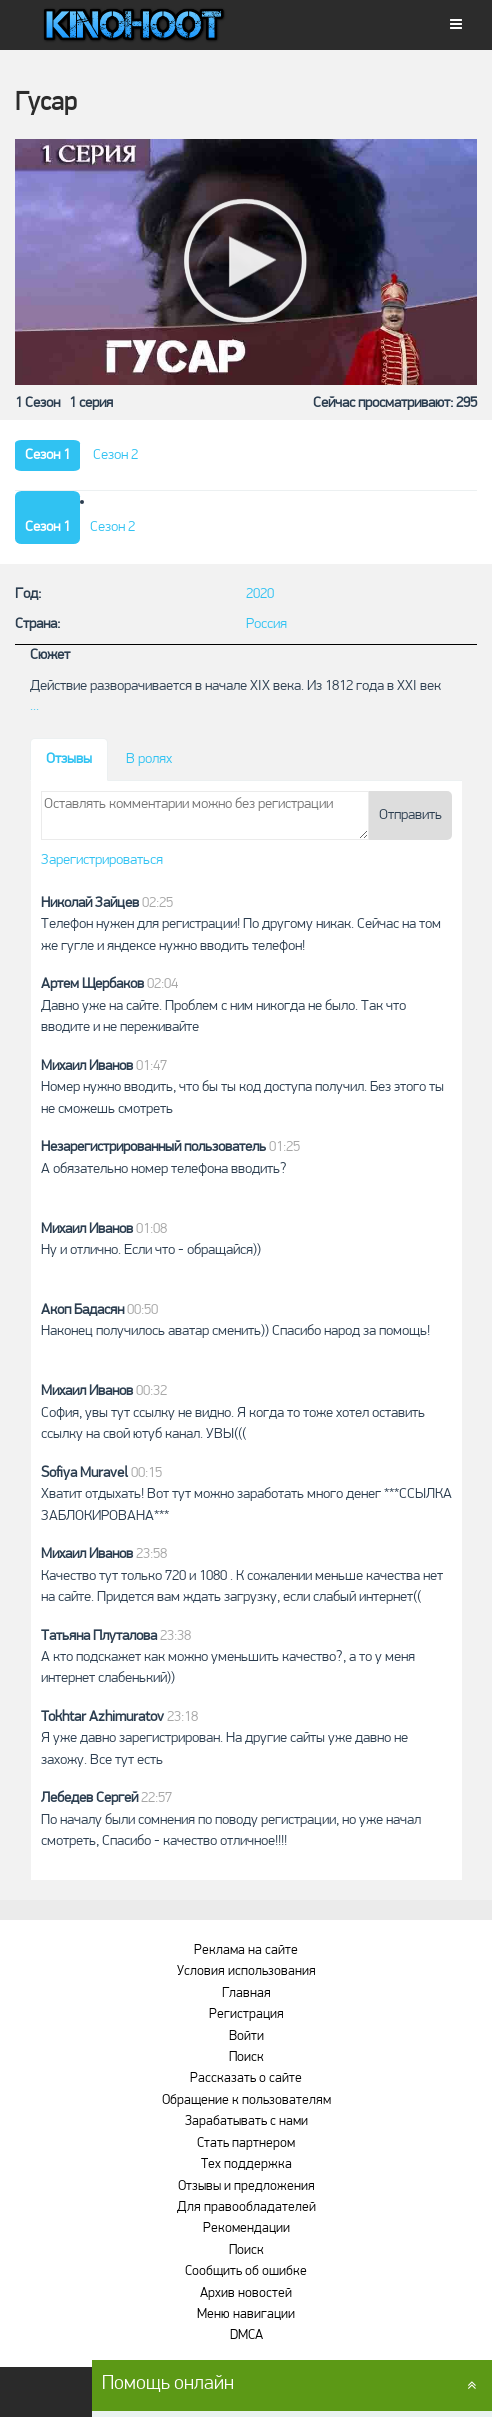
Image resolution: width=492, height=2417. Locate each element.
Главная (246, 1993)
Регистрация (246, 2014)
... (34, 706)
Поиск (246, 2057)
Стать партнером (246, 2143)
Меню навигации (246, 2314)
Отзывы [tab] (69, 759)
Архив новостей (246, 2293)
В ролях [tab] (149, 759)
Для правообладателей (246, 2207)
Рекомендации (246, 2228)
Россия (266, 624)
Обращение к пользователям (246, 2100)
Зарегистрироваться (102, 860)
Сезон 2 (115, 455)
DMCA (246, 2335)
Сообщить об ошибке (246, 2271)
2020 (260, 594)
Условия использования (246, 1971)
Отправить (410, 815)
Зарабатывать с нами (246, 2121)
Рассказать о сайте (246, 2078)
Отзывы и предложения (246, 2186)
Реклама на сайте (246, 1950)
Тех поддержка (246, 2164)
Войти (246, 2036)
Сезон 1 (47, 455)
